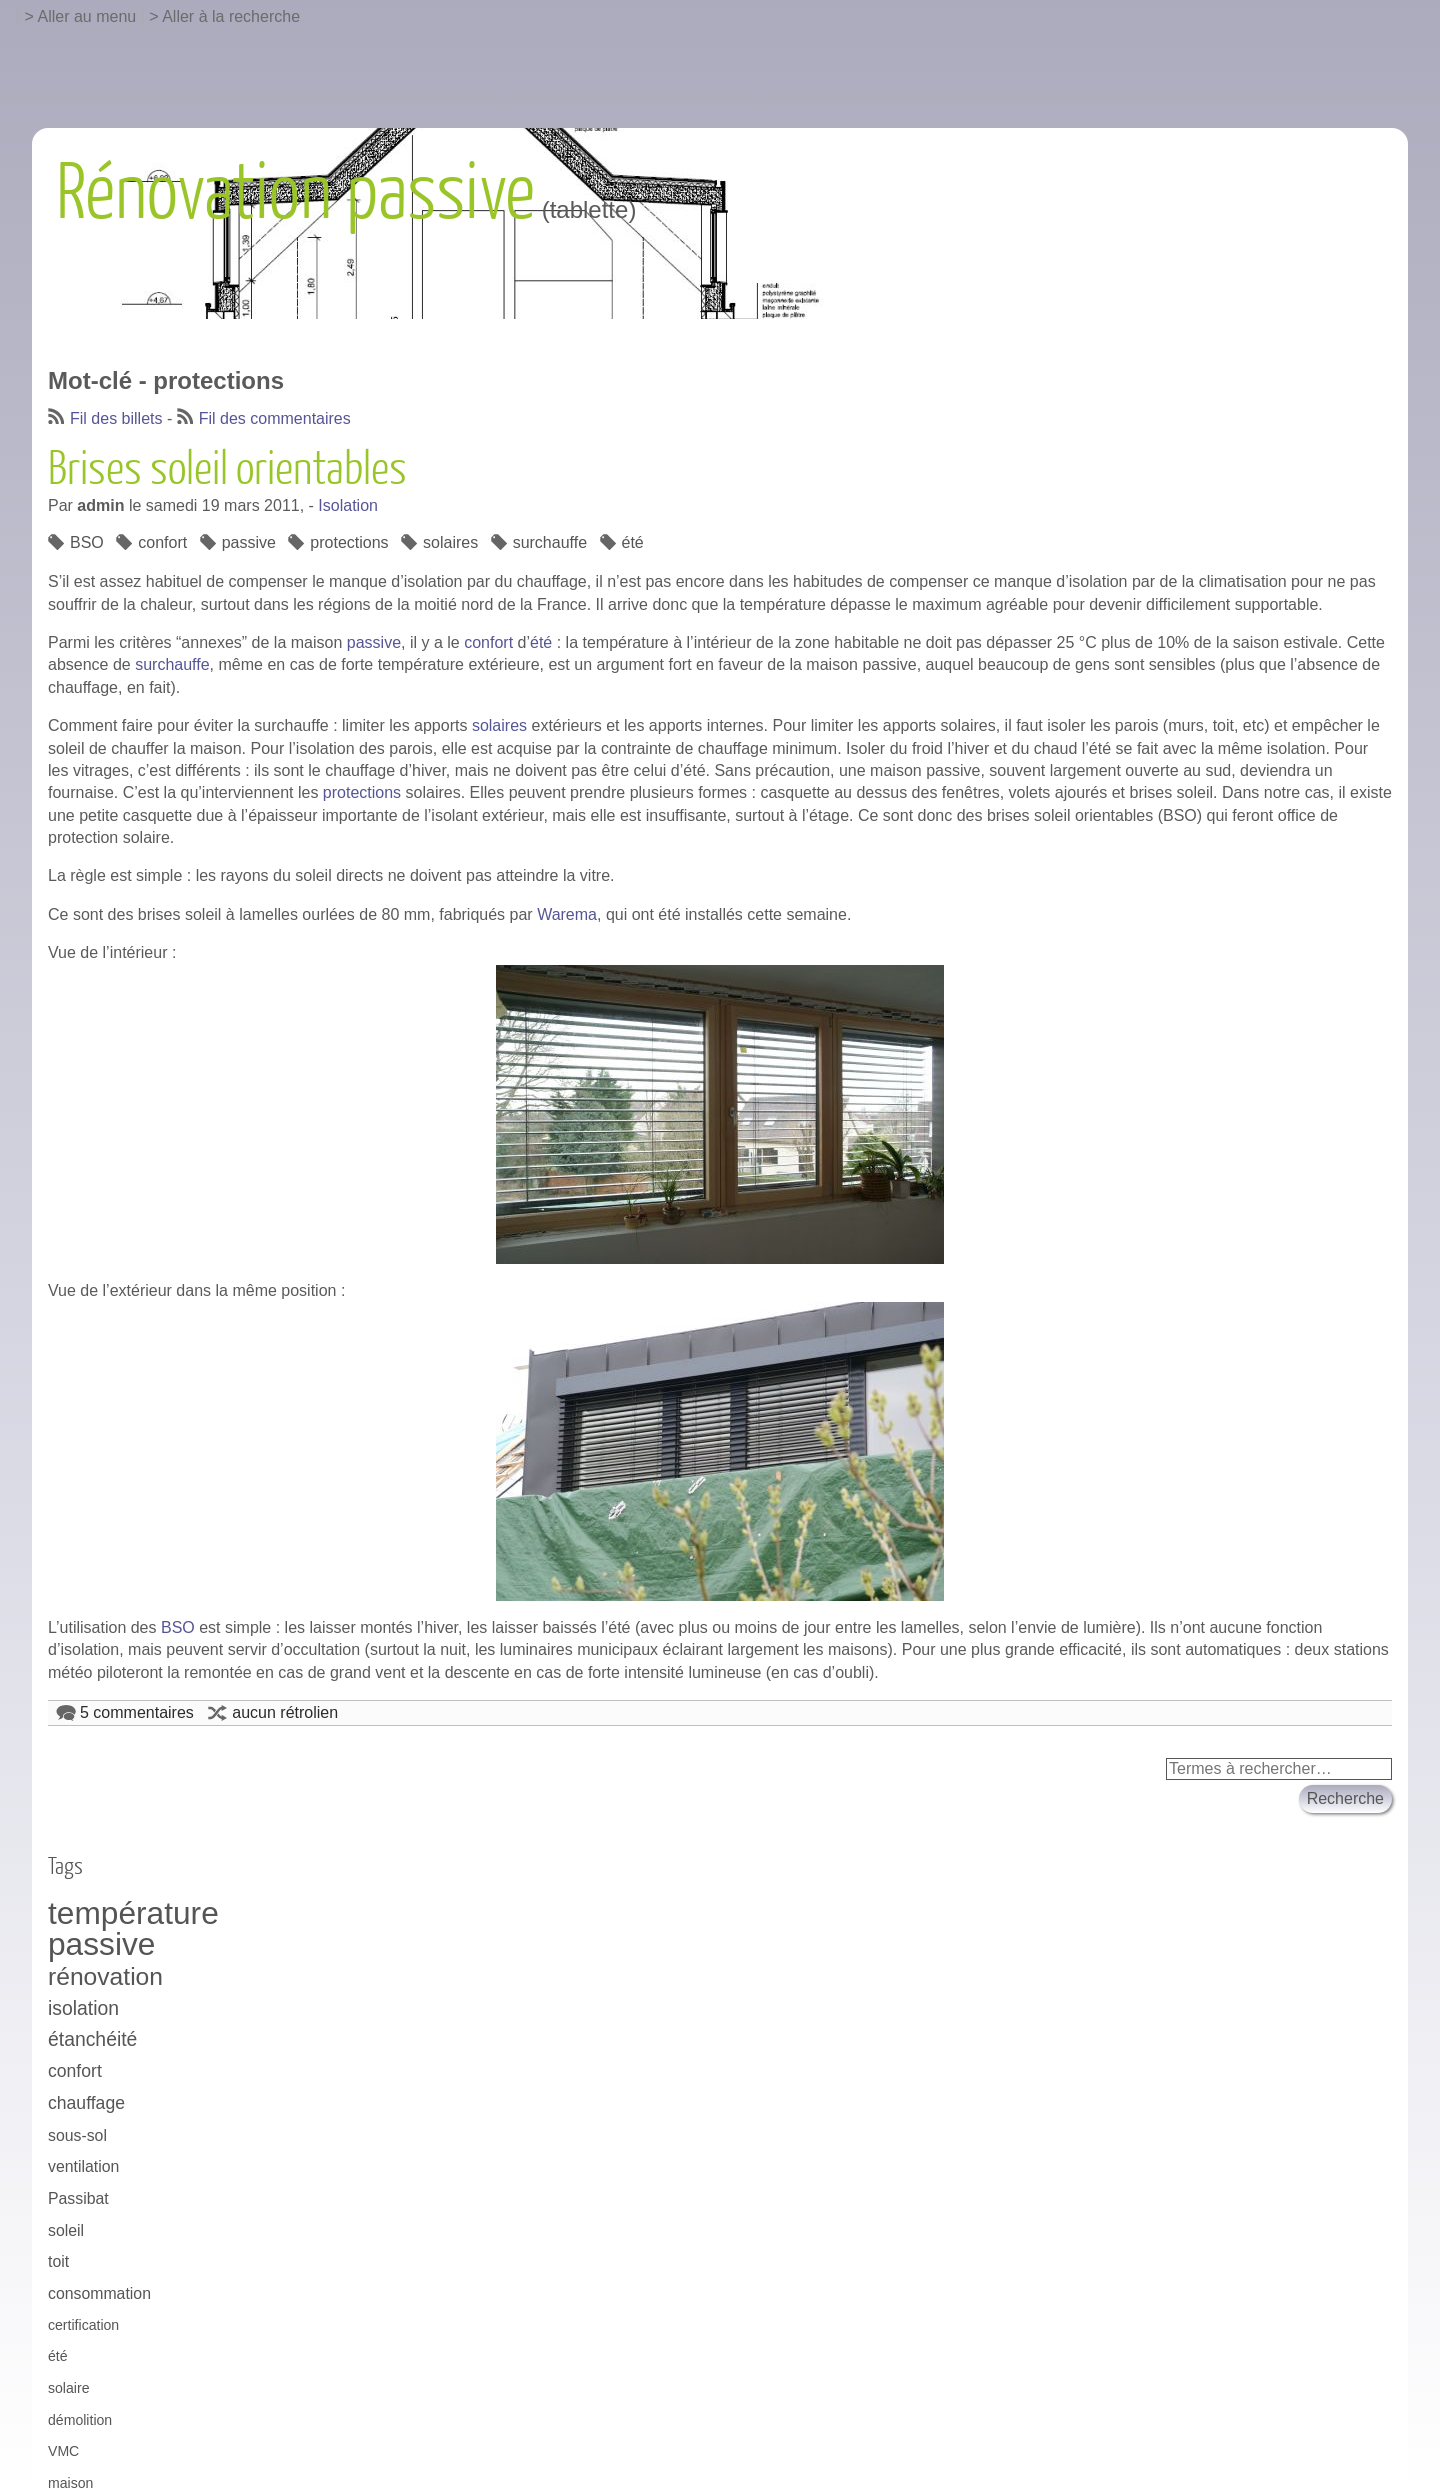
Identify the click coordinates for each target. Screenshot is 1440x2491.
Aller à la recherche (231, 16)
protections (349, 542)
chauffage (86, 2103)
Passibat (78, 2198)
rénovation (105, 1976)
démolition (80, 2420)
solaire (68, 2388)
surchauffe (550, 542)
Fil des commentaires (275, 418)
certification (83, 2325)
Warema (567, 914)
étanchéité (92, 2039)
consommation (99, 2293)
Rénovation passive (295, 194)
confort (162, 542)
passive (249, 542)
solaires (450, 542)
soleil (66, 2230)
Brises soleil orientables (227, 470)
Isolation (348, 505)
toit (58, 2261)
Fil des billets (116, 418)
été (633, 542)
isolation (83, 2008)
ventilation (83, 2166)
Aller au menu (87, 16)
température (133, 1914)
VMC (63, 2451)
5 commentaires (137, 1712)
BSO (87, 542)
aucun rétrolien (285, 1712)
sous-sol (77, 2135)
